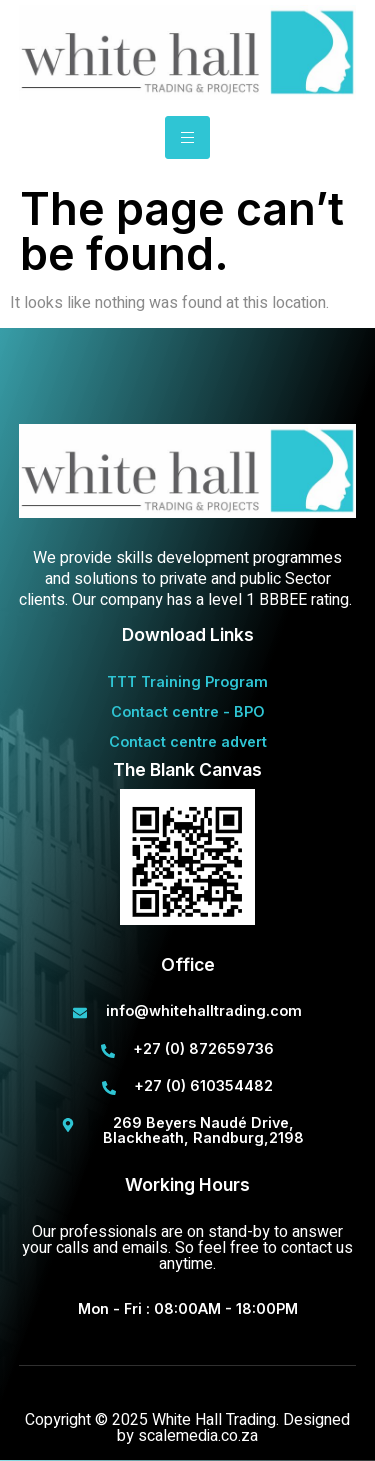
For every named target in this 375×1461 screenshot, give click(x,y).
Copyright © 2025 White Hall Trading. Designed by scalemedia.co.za (187, 1428)
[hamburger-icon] (187, 137)
